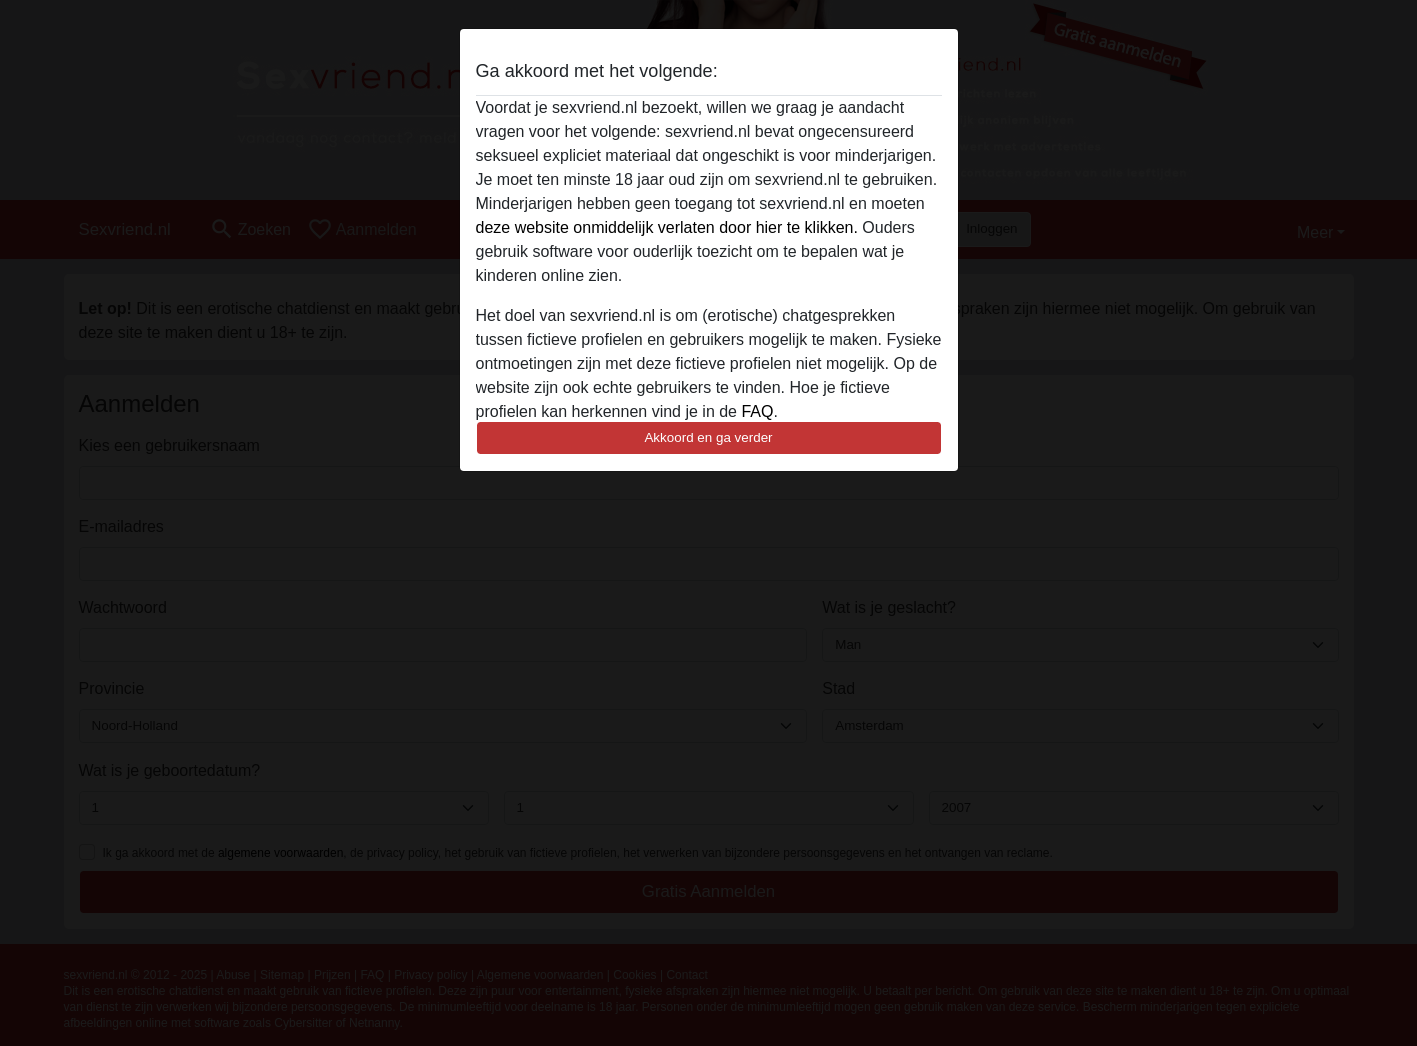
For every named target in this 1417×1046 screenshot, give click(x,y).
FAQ (757, 411)
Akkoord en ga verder (708, 437)
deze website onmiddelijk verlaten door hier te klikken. (667, 227)
